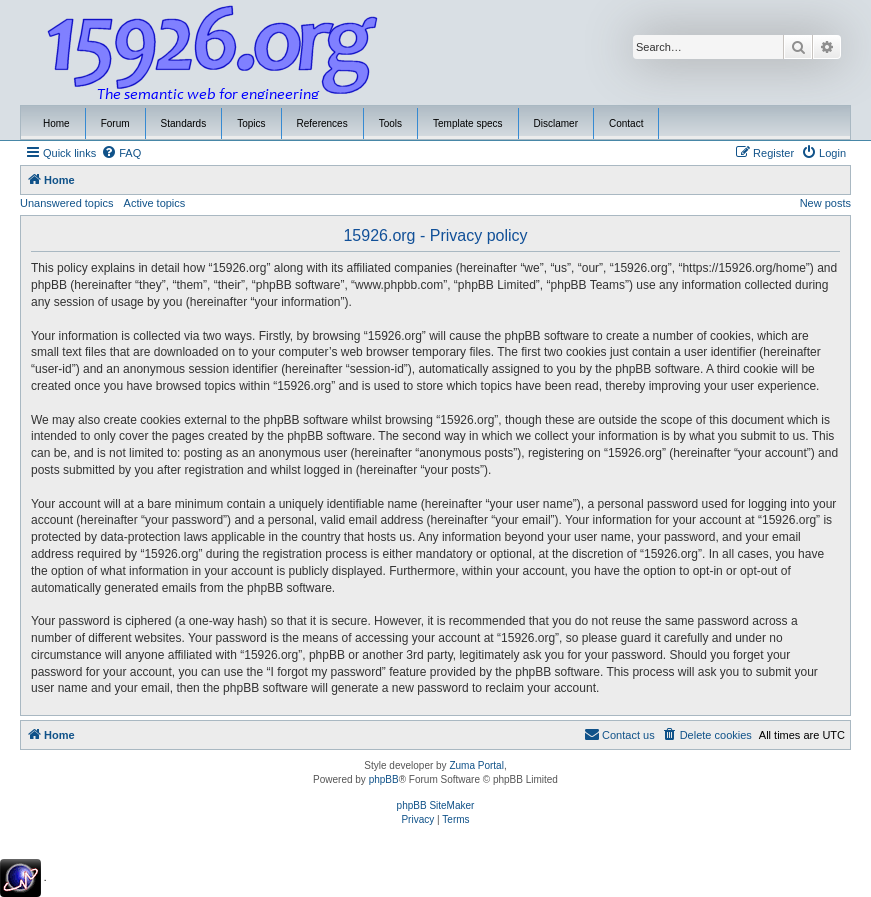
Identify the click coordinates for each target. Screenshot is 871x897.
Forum (115, 123)
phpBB (384, 779)
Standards (184, 123)
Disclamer (556, 123)
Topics (251, 123)
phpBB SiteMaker (436, 805)
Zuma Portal (476, 765)
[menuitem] (121, 153)
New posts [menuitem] (825, 203)
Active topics (155, 203)
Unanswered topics (67, 203)
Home (56, 123)
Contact (626, 123)
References (322, 123)
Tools (390, 123)
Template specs (467, 123)
